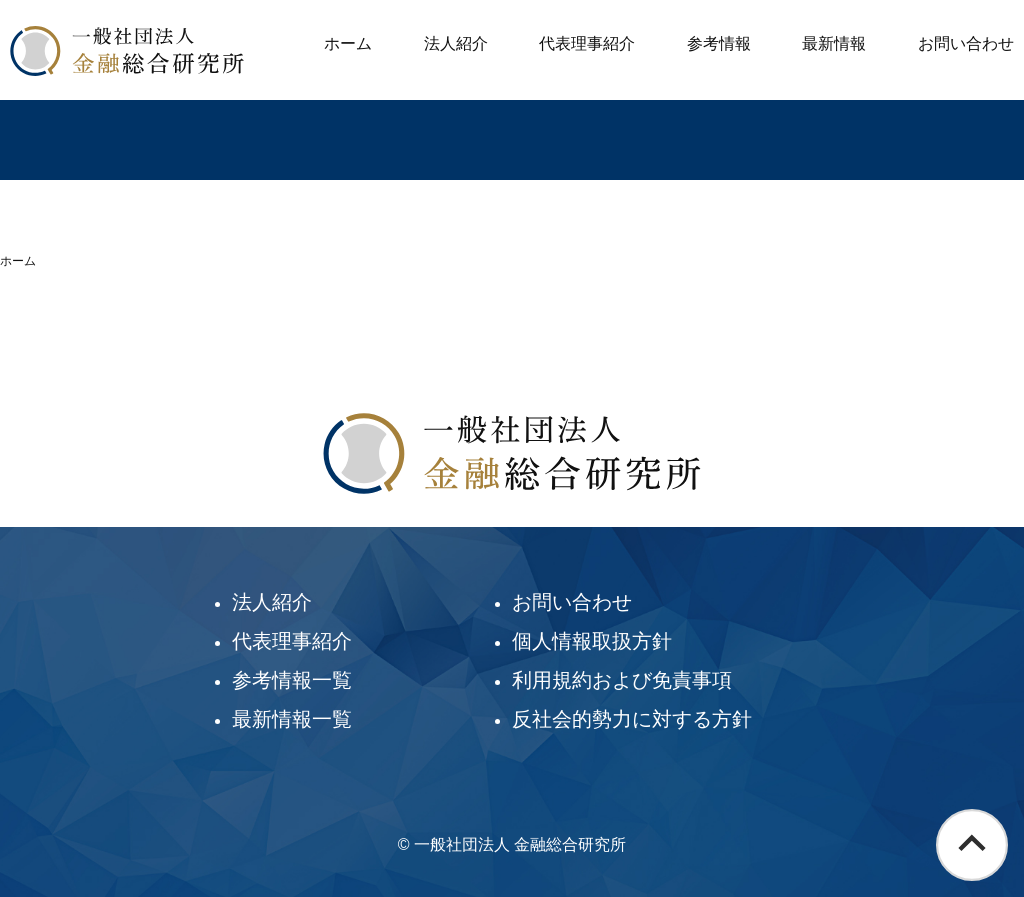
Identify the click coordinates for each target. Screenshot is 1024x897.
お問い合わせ (966, 43)
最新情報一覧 (292, 719)
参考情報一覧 (292, 680)
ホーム (348, 43)
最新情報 (834, 43)
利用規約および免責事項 (622, 680)
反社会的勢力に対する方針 (632, 719)
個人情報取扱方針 (592, 641)
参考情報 (719, 43)
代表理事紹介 (587, 43)
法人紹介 (456, 43)
